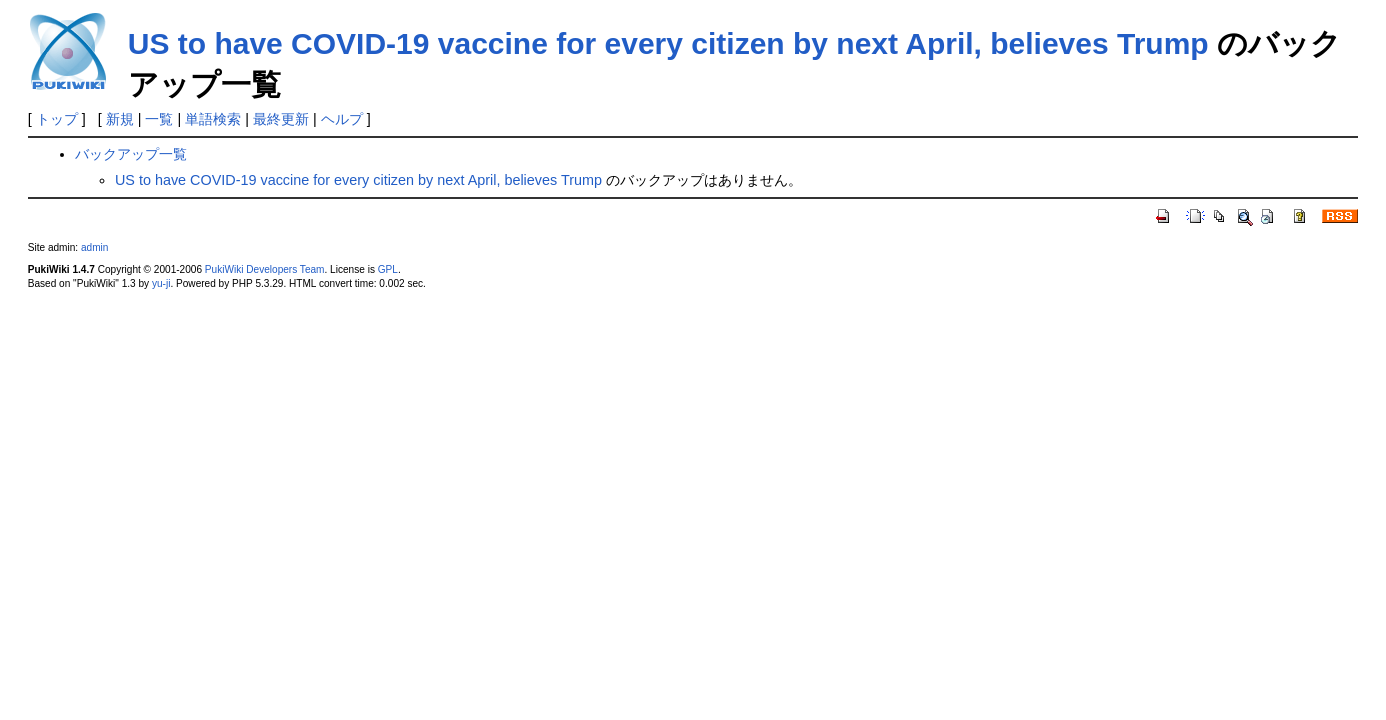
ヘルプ (342, 119)
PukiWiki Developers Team (265, 269)
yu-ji (161, 283)
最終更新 (281, 119)
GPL (388, 269)
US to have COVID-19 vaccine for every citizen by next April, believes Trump (668, 43)
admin (94, 247)
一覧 (159, 119)
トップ (57, 119)
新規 (120, 119)
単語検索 (213, 119)
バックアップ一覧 (131, 154)
